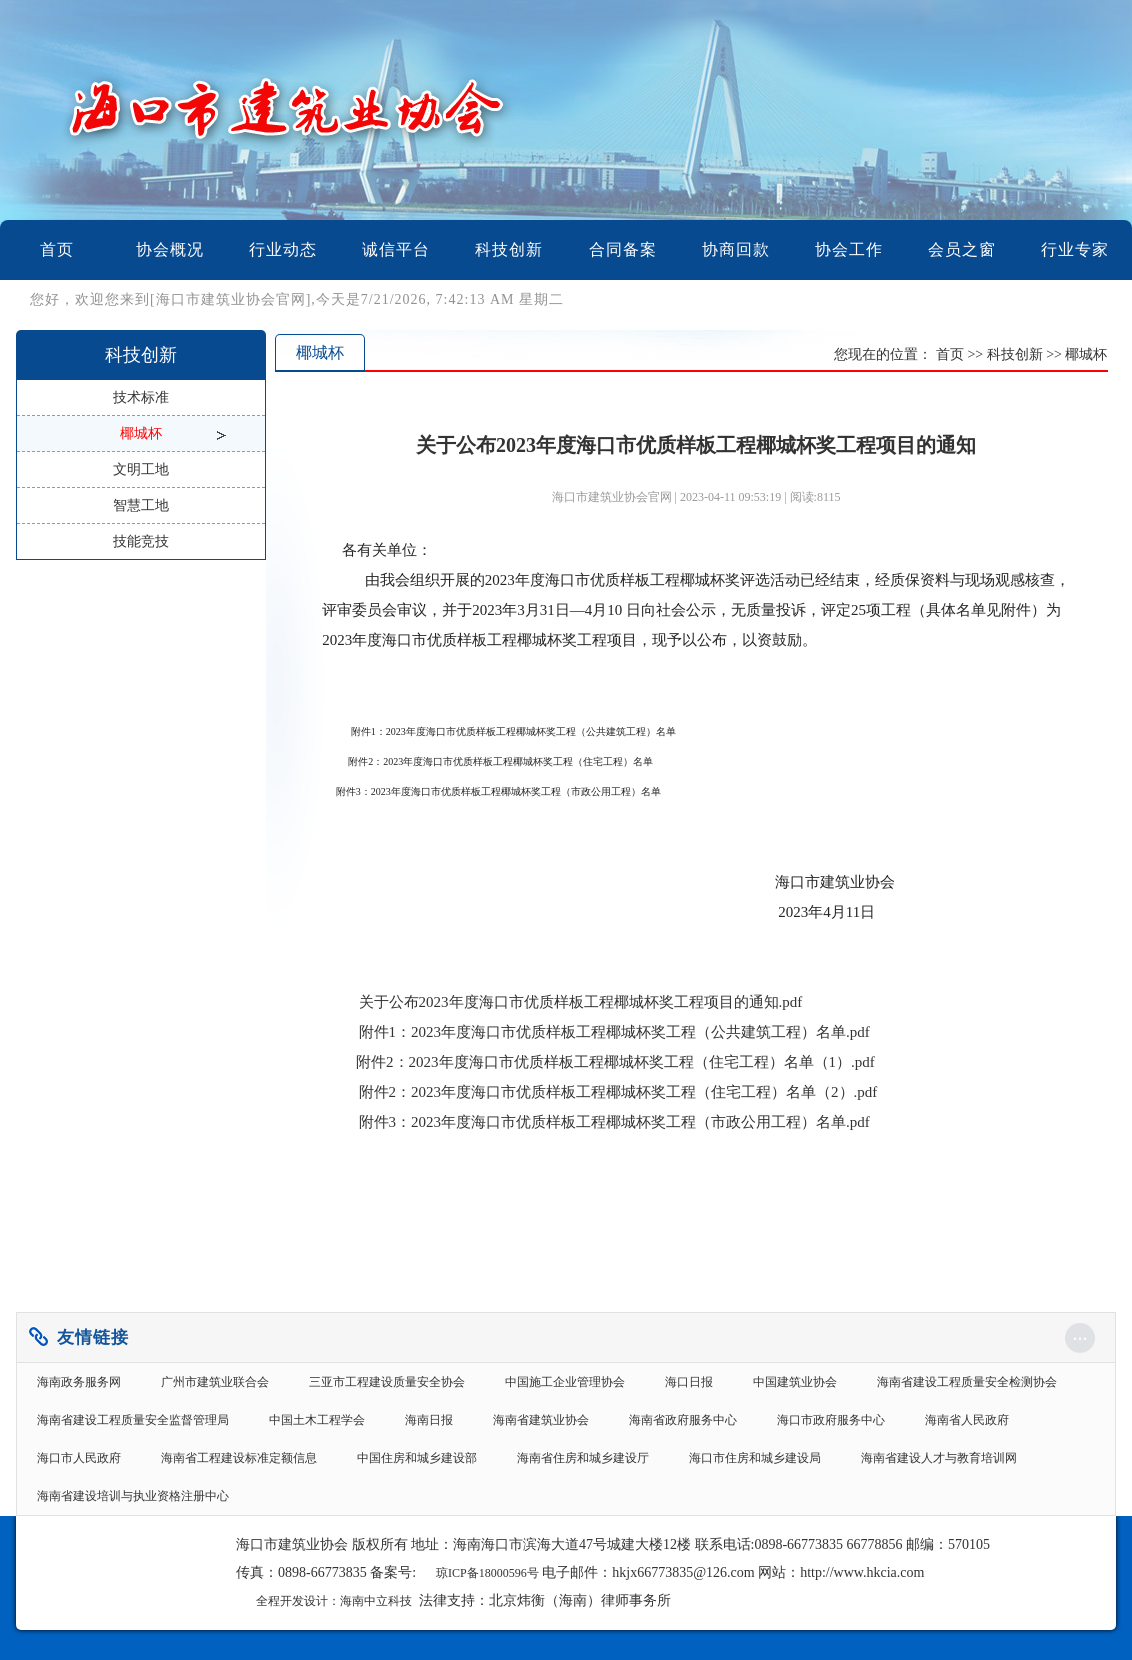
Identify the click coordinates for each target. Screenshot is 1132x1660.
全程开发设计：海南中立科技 (334, 1601)
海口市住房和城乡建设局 (755, 1458)
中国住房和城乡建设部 (417, 1458)
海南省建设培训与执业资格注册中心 (133, 1496)
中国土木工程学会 (317, 1420)
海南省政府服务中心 (683, 1420)
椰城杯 (141, 433)
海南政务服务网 (79, 1382)
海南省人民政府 (967, 1420)
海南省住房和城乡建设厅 (583, 1458)
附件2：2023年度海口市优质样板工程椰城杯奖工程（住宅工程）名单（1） (603, 1062)
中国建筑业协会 (795, 1382)
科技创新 (509, 249)
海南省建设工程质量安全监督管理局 (133, 1420)
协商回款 (736, 249)
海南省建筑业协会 (541, 1420)
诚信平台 (396, 249)
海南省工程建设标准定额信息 (239, 1458)
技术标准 (141, 397)
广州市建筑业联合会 (215, 1382)
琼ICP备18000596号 (487, 1573)
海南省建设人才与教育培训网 (939, 1458)
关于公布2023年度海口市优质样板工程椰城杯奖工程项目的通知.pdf (581, 1002)
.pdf (614, 1032)
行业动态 (283, 249)
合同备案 (623, 249)
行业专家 (1075, 249)
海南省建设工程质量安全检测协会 (967, 1382)
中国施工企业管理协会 (565, 1382)
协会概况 (170, 249)
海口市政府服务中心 (831, 1420)
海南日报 (429, 1420)
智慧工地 (141, 505)
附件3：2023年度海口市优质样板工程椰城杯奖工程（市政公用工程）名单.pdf (612, 1122)
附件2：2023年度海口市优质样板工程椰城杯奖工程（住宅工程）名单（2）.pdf (618, 1092)
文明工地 (141, 469)
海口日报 (689, 1382)
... (1080, 1333)
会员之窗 (962, 249)
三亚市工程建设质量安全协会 (387, 1382)
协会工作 (849, 249)
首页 (57, 249)
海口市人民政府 (79, 1458)
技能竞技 (141, 541)
